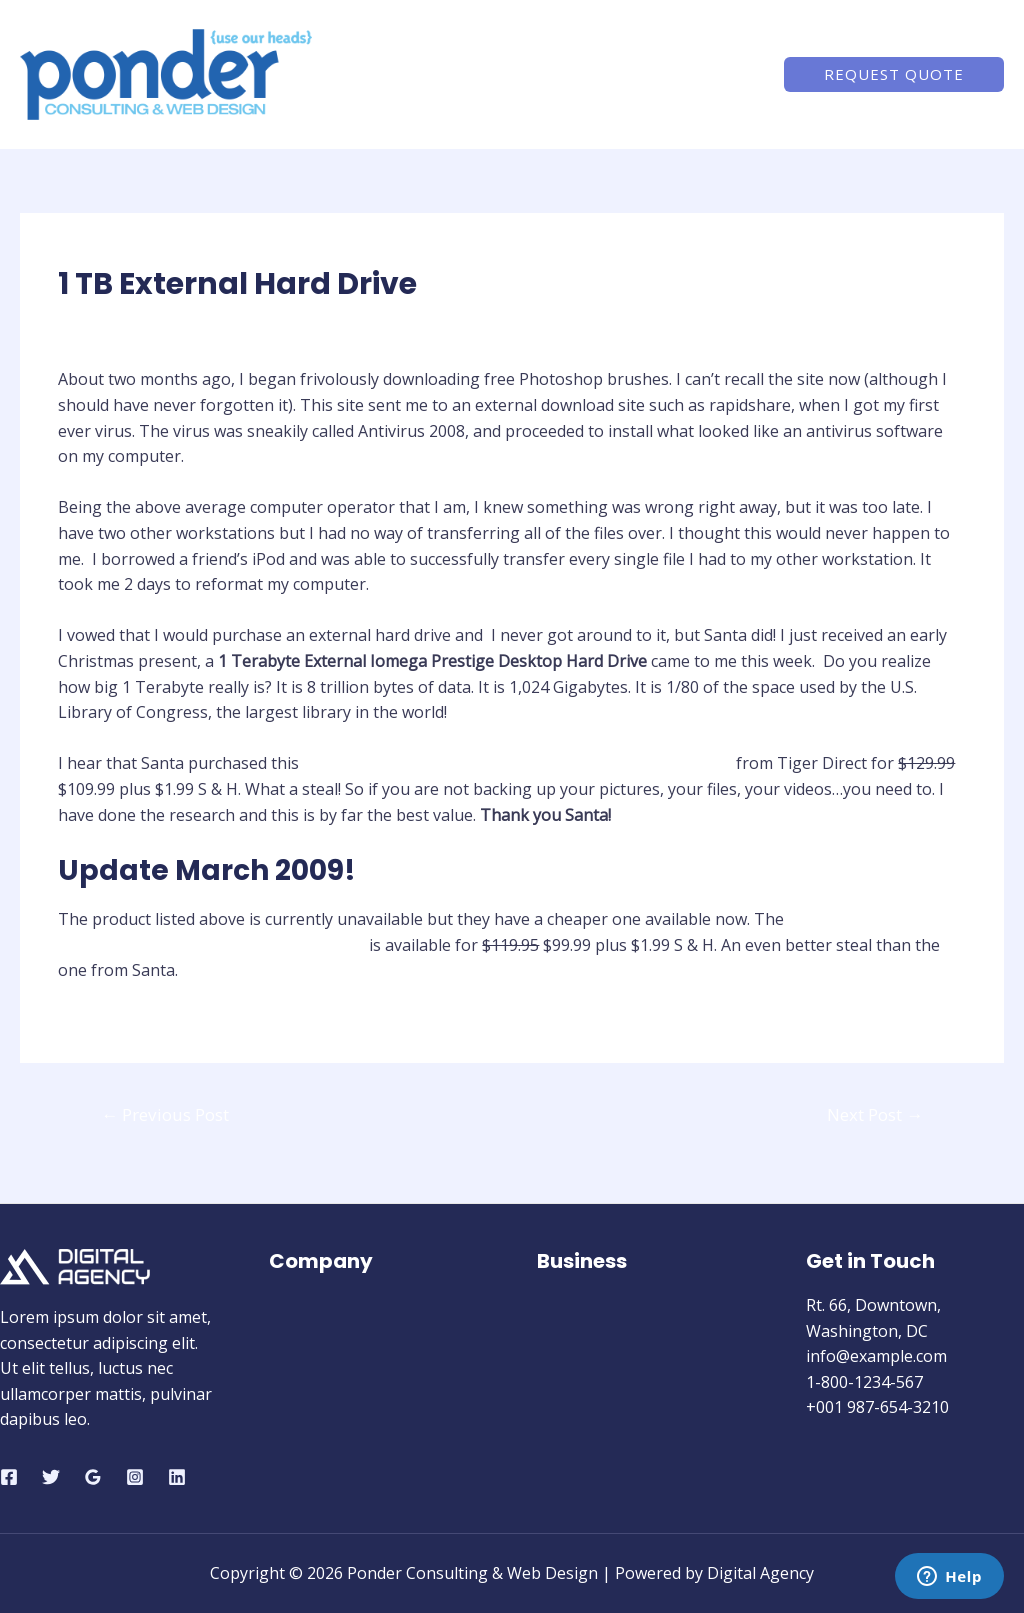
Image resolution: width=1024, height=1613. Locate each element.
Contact (719, 74)
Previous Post (165, 1114)
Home (464, 74)
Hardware (105, 323)
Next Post (875, 1114)
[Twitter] (51, 1477)
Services (627, 74)
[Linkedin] (177, 1477)
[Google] (93, 1477)
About (542, 74)
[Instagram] (135, 1477)
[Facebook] (9, 1477)
